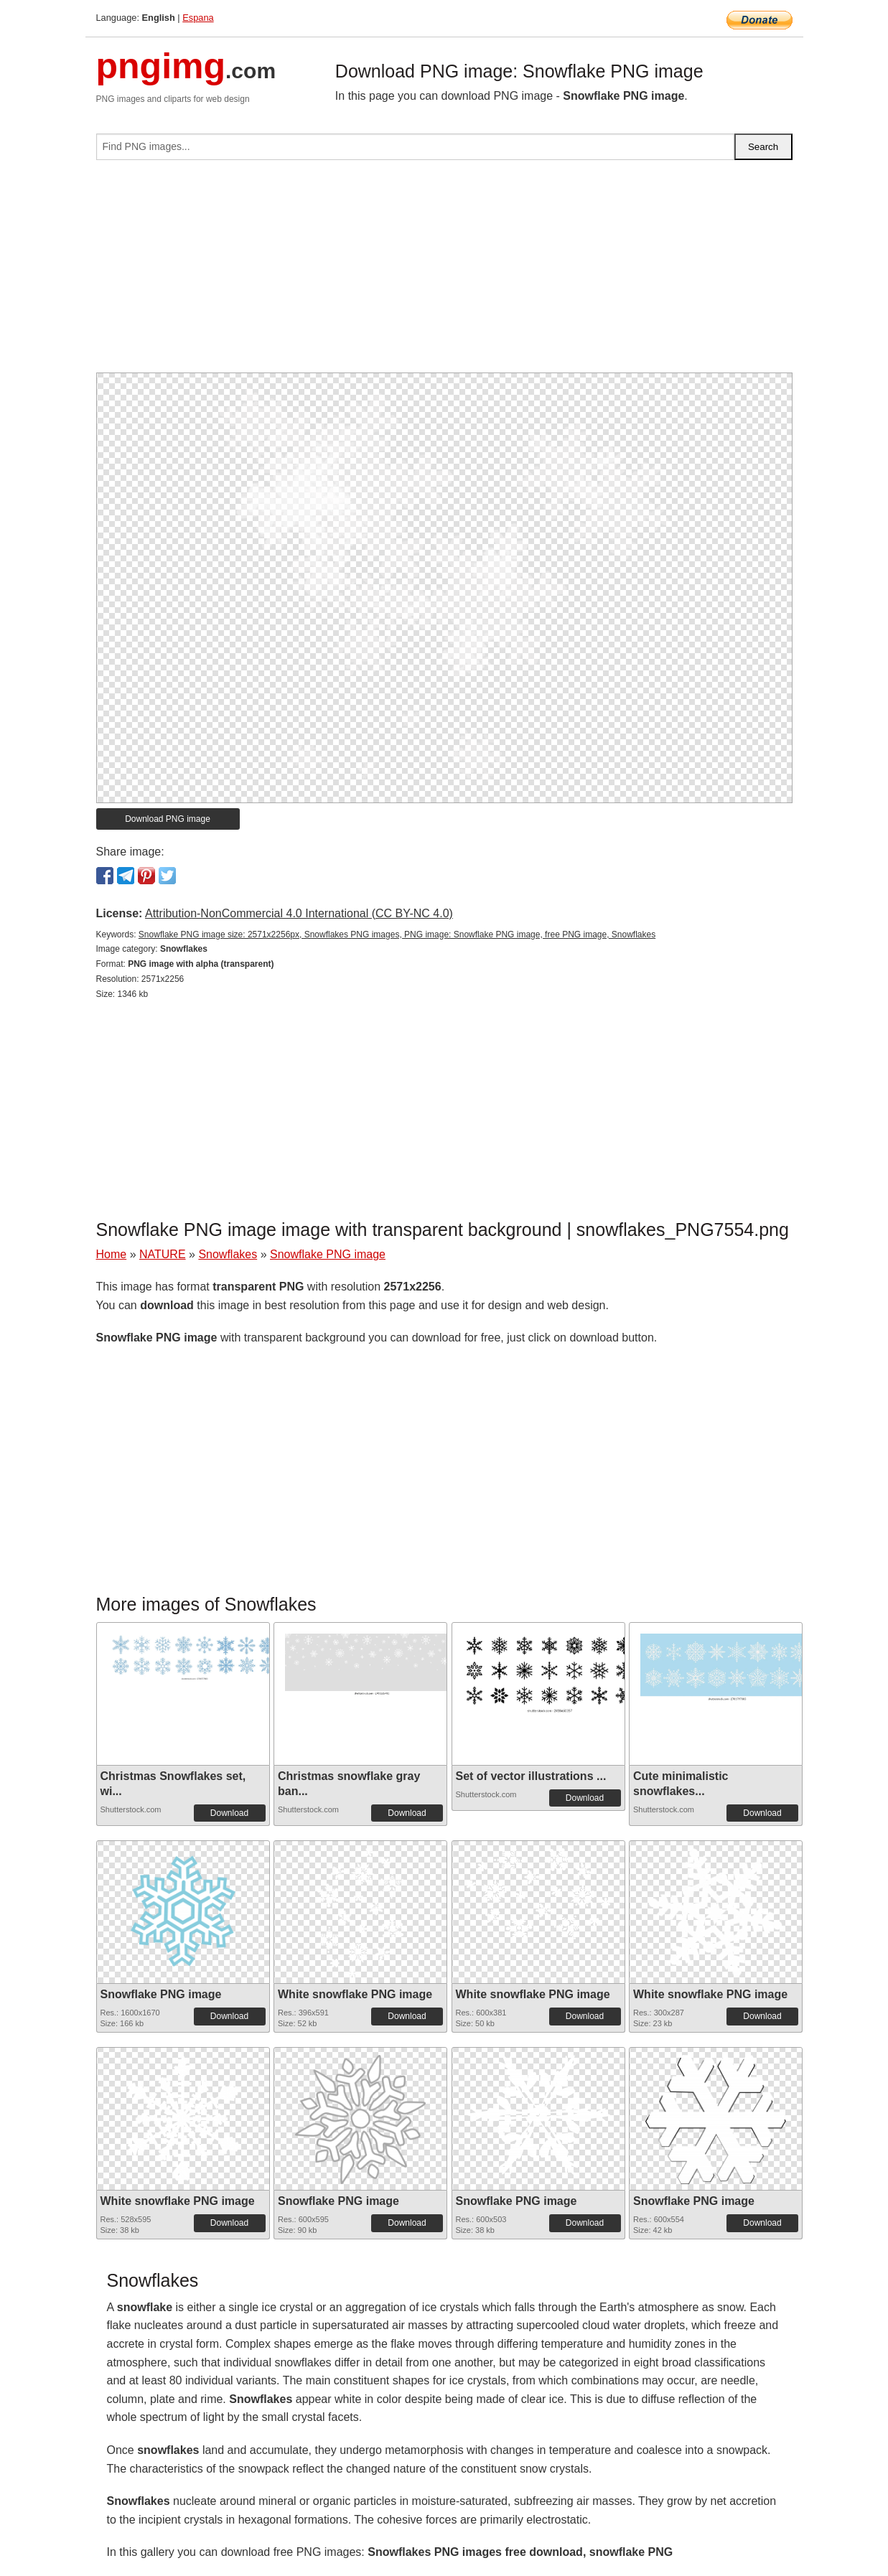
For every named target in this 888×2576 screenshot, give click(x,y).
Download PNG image (167, 819)
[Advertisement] (444, 272)
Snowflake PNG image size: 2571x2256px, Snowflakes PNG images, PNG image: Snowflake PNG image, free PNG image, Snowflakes (397, 934)
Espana (197, 17)
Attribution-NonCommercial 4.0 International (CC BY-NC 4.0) (299, 913)
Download (229, 1813)
